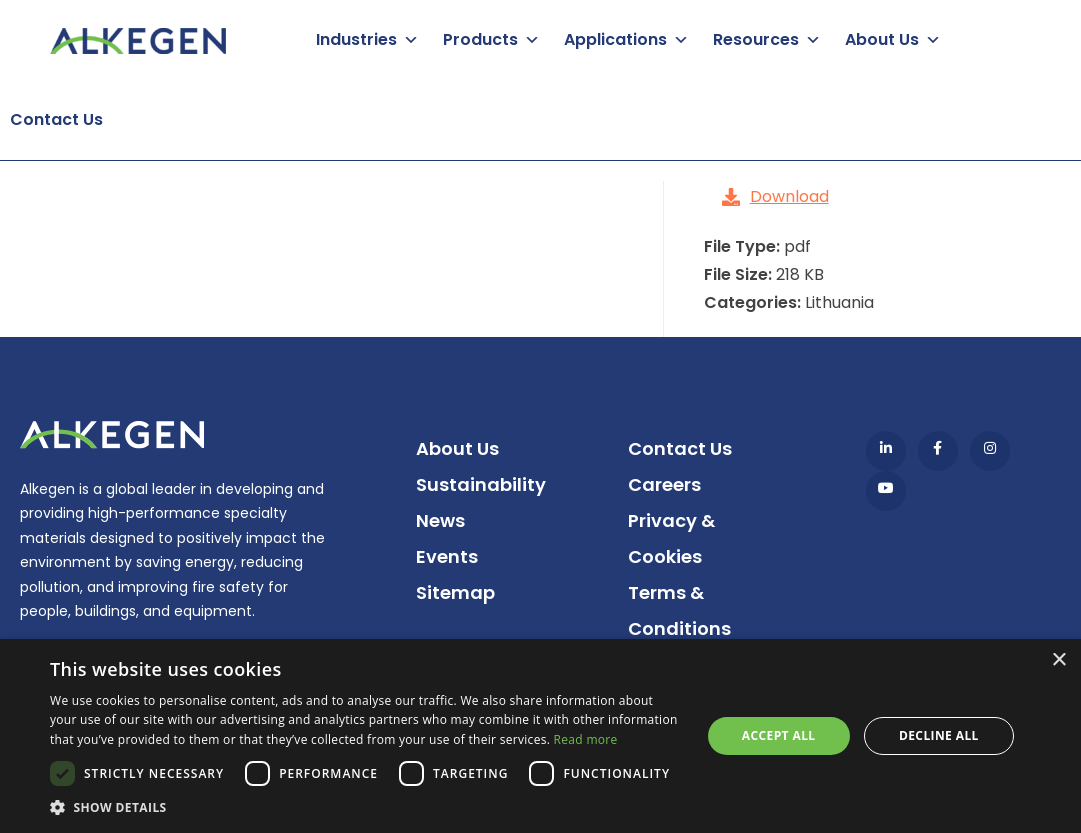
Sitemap (455, 592)
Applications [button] (615, 39)
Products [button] (480, 39)
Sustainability (481, 484)
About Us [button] (882, 39)
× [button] (1058, 660)
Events (447, 556)
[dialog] (540, 736)
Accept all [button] (779, 735)
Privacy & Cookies (671, 538)
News (440, 520)
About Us (457, 448)
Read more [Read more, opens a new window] (586, 739)
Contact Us (56, 119)
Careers (664, 484)
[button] (365, 807)
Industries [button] (356, 39)
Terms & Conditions (679, 610)
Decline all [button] (939, 735)
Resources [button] (756, 39)
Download (775, 196)
